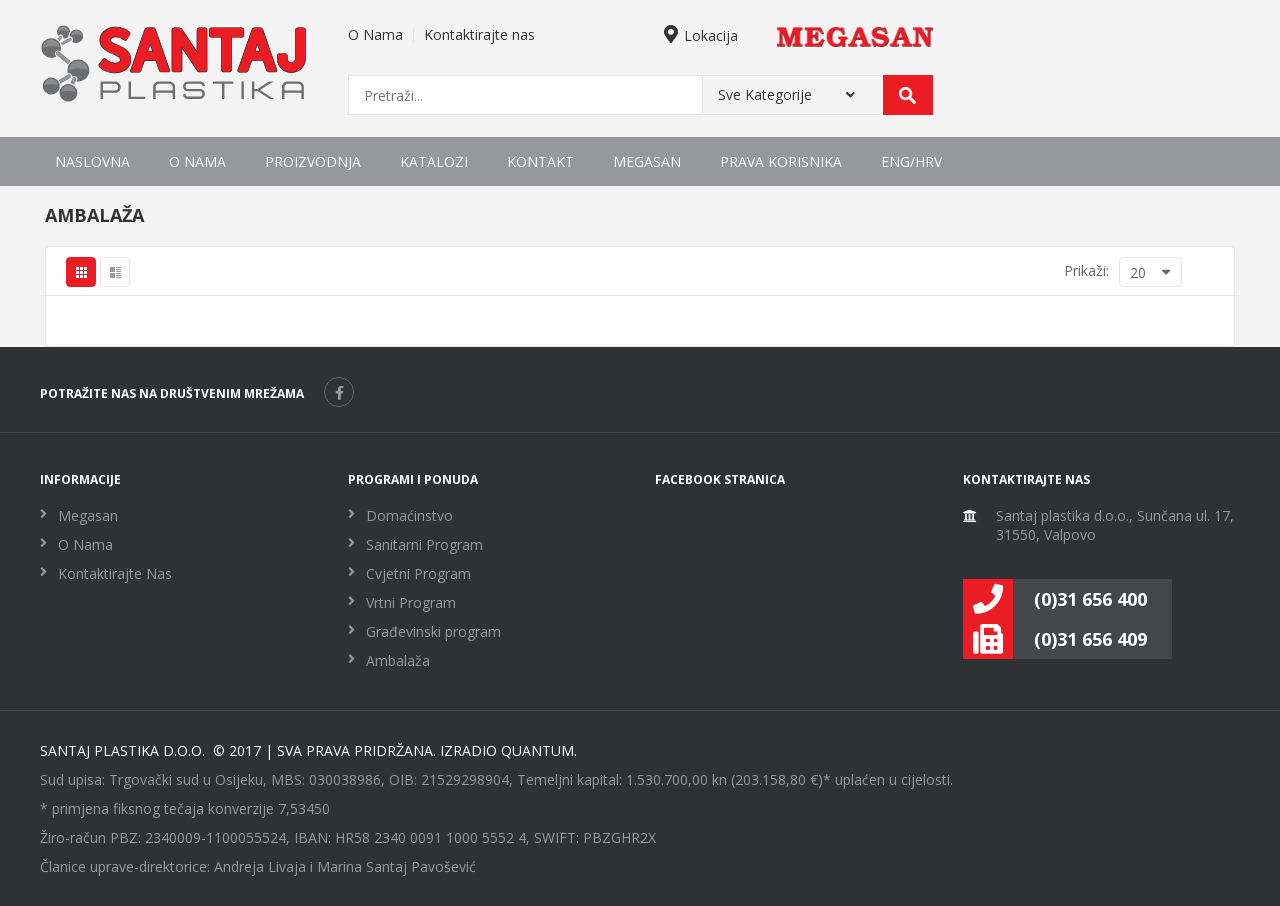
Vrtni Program (411, 602)
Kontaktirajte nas (479, 34)
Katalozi (434, 161)
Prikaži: (1086, 270)
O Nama (375, 34)
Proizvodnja (313, 161)
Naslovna (92, 161)
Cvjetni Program (418, 573)
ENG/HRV (911, 161)
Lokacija (701, 35)
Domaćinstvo (409, 515)
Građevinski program (433, 631)
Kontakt (540, 161)
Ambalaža (398, 660)
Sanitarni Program (424, 544)
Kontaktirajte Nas (115, 573)
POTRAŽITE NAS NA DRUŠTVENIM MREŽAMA (172, 393)
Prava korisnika (781, 161)
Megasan (647, 161)
